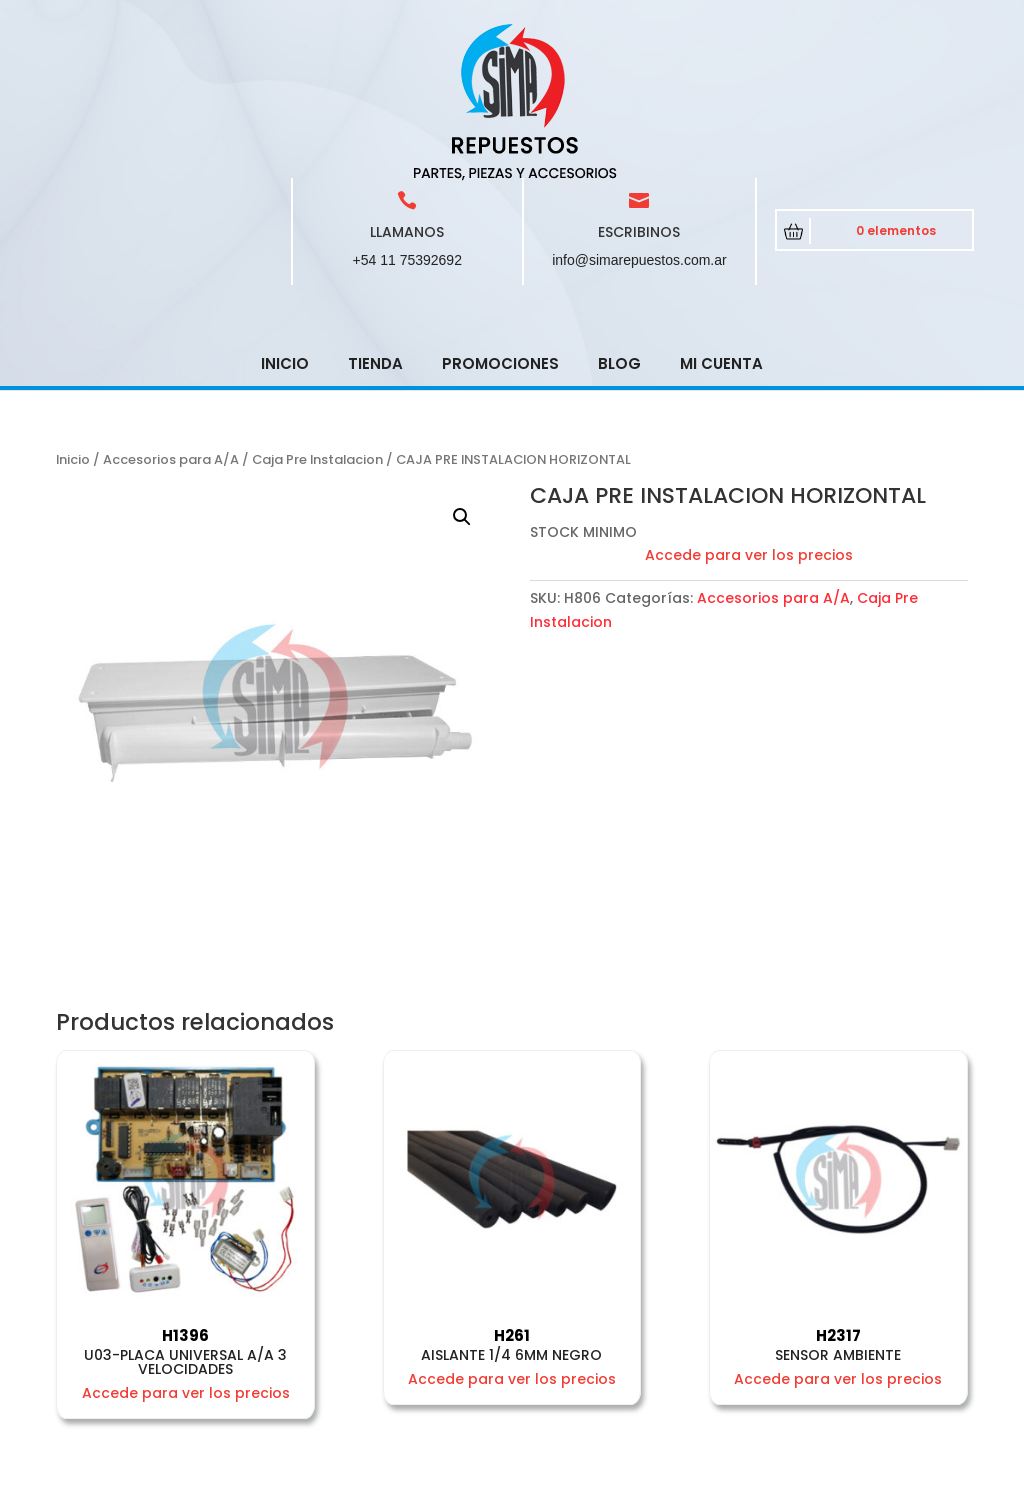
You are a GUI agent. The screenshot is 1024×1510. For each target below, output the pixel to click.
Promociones (500, 220)
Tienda (375, 220)
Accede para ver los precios (749, 412)
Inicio (285, 220)
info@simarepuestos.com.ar (639, 117)
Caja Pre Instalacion (317, 316)
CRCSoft (474, 1491)
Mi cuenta (721, 220)
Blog (619, 220)
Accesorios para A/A (171, 316)
